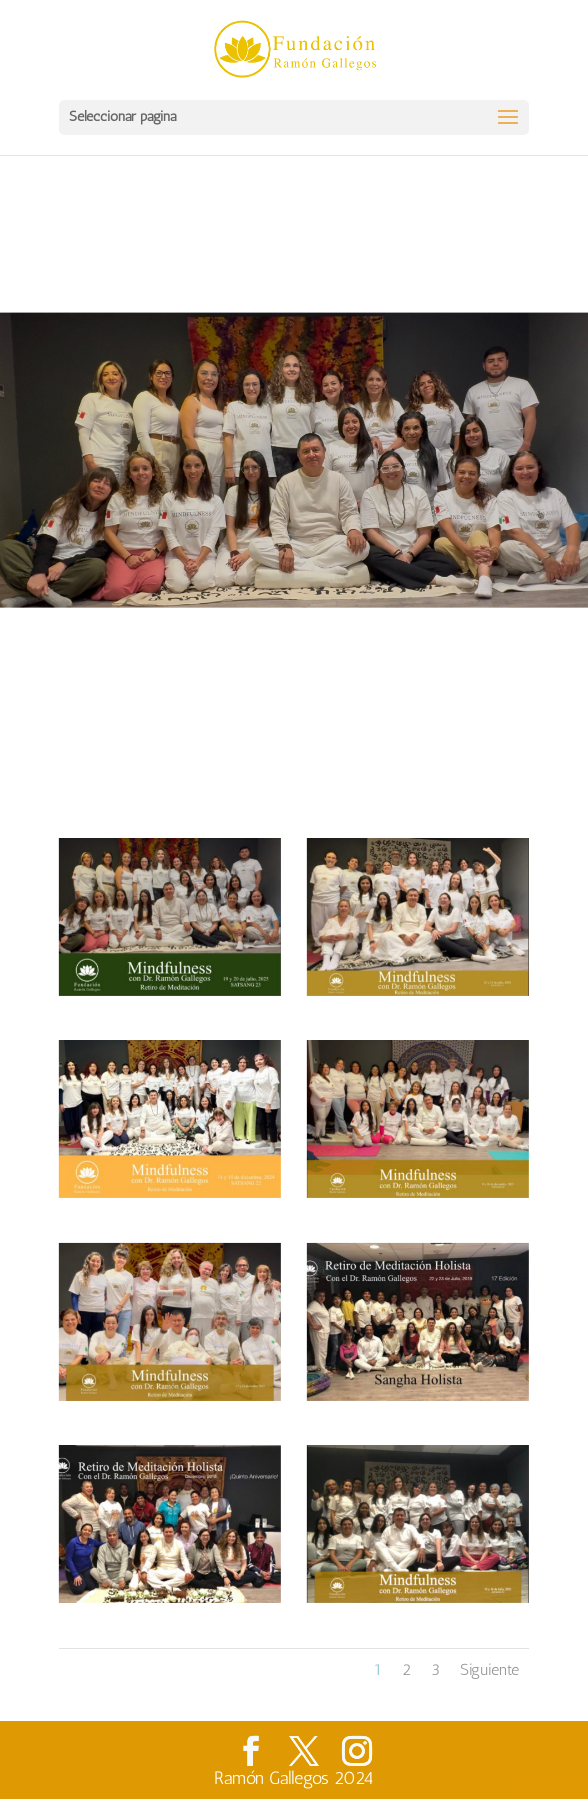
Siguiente (489, 1669)
